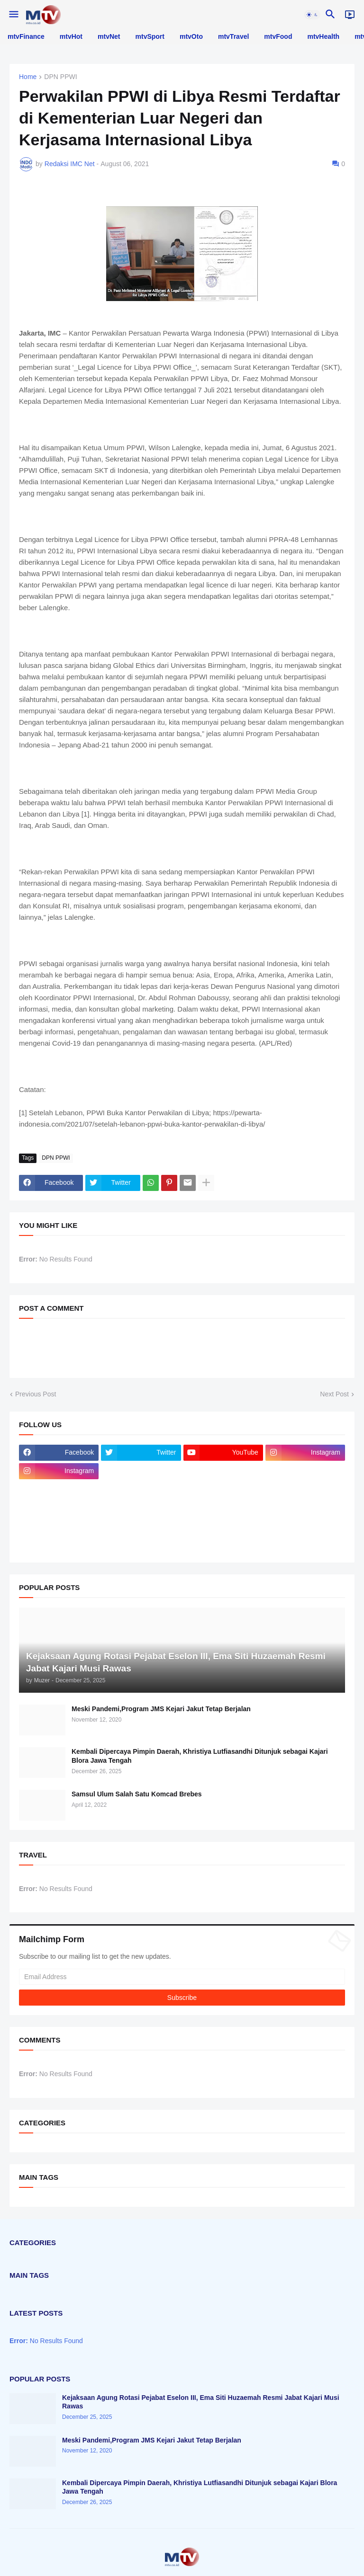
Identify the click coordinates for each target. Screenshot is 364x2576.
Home (27, 76)
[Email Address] (182, 1977)
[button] (13, 15)
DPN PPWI (60, 76)
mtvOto (191, 36)
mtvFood (278, 36)
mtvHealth (323, 36)
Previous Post (35, 1394)
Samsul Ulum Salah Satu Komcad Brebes (137, 1794)
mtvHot (71, 36)
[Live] (349, 14)
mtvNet (109, 36)
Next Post (334, 1394)
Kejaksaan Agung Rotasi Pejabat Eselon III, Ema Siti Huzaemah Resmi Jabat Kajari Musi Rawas (200, 2402)
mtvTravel (233, 36)
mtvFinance (26, 36)
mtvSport (150, 36)
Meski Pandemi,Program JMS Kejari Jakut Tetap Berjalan (161, 1709)
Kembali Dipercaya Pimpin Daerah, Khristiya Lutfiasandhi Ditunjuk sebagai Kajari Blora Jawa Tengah (200, 1756)
